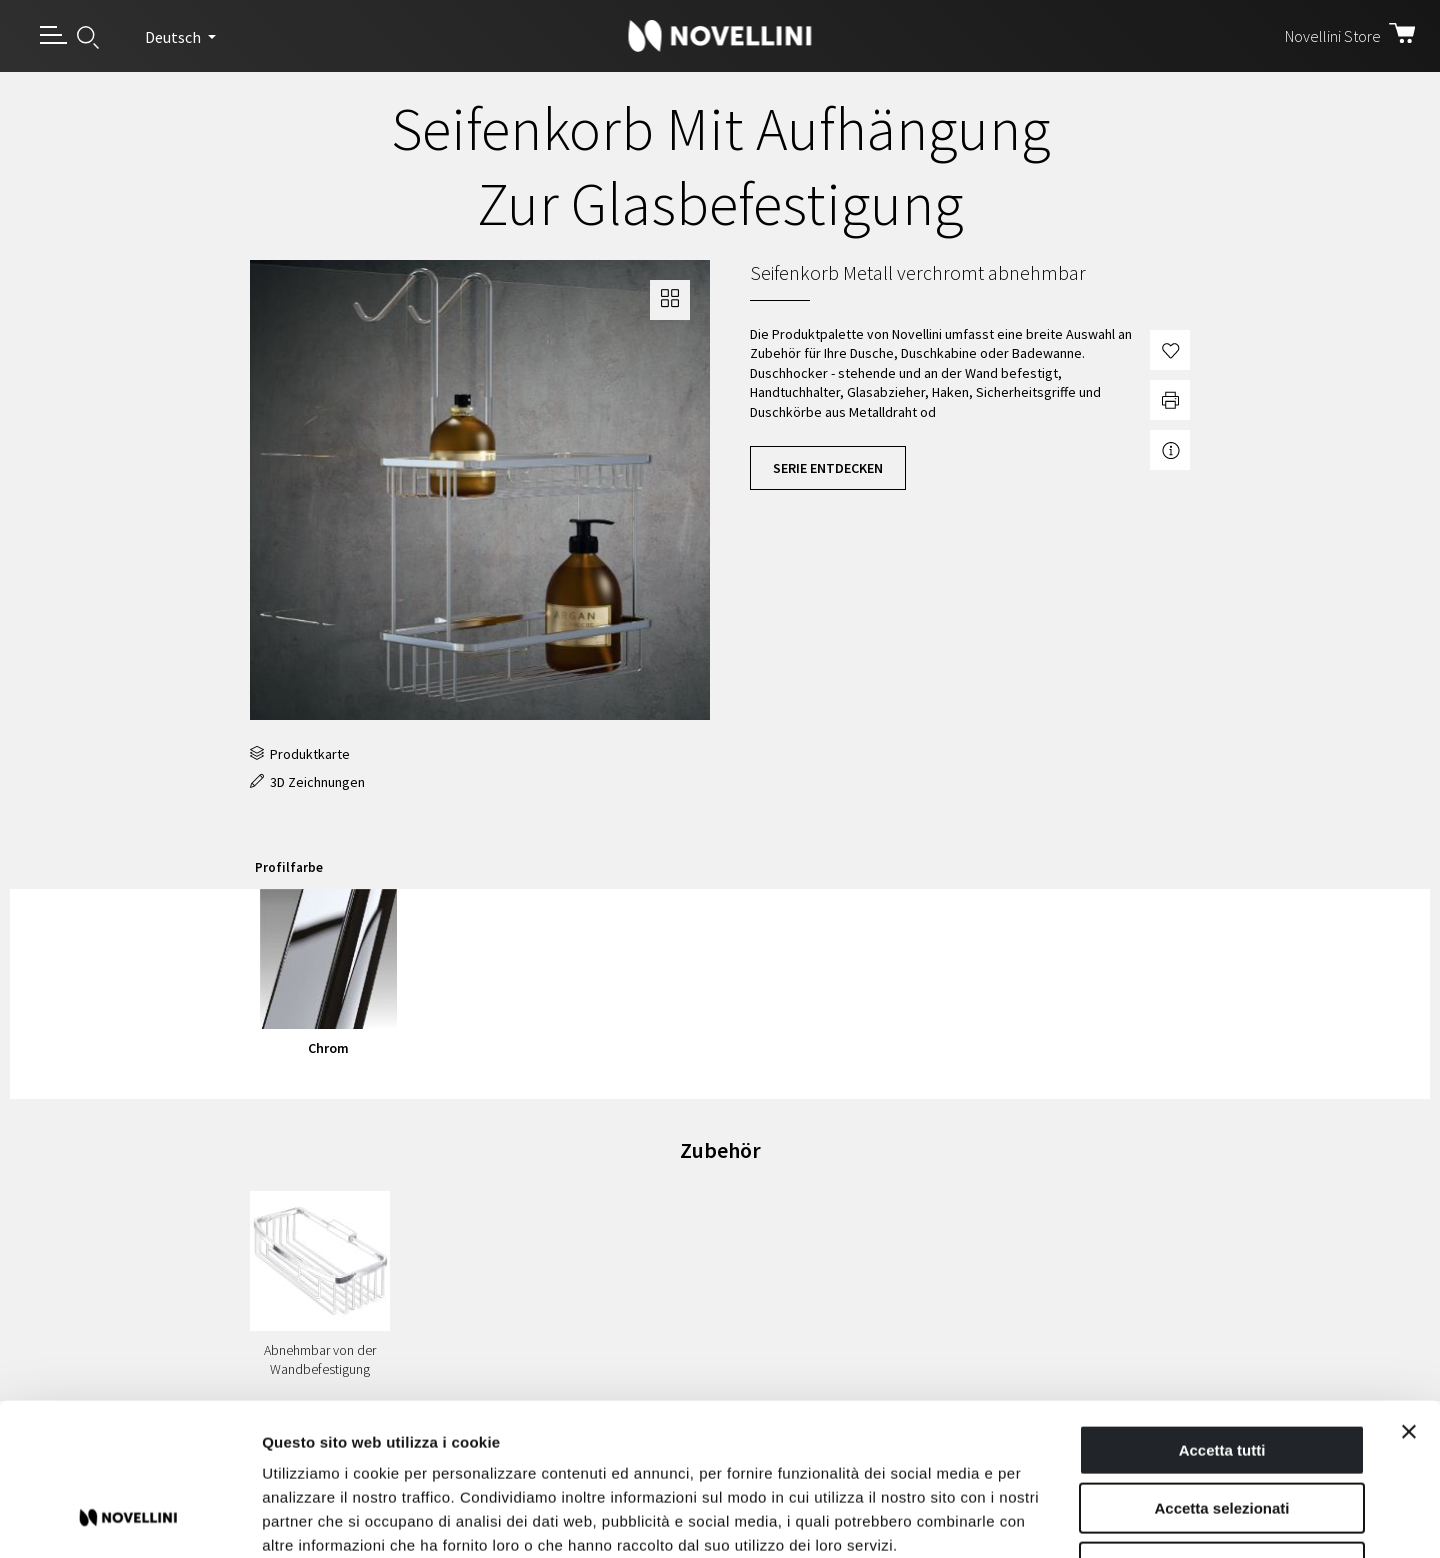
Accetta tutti (1222, 1313)
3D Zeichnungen (307, 782)
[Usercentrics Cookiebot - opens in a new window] (129, 1519)
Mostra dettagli (1052, 1518)
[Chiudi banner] (1409, 1295)
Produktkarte (300, 754)
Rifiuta (1222, 1430)
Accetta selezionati (1221, 1372)
